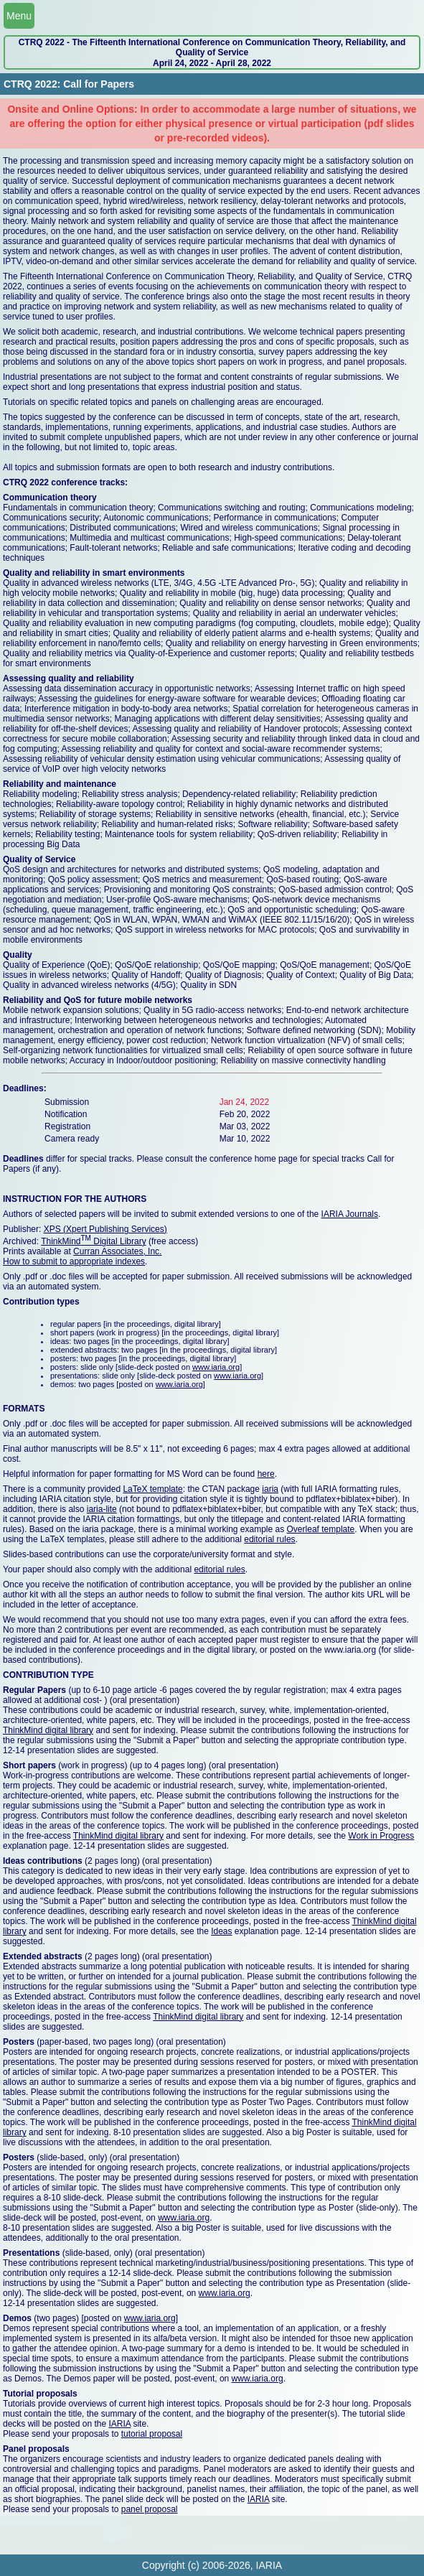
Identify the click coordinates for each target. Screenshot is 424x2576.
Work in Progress (381, 1836)
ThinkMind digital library (48, 1730)
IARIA (119, 2424)
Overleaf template (321, 1529)
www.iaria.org (216, 1367)
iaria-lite (102, 1509)
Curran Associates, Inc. (117, 1251)
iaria (270, 1489)
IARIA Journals (349, 1214)
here (266, 1474)
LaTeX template (152, 1489)
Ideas (221, 1931)
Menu (19, 16)
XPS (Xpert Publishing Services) (105, 1229)
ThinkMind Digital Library (93, 1241)
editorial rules (269, 1539)
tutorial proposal (151, 2434)
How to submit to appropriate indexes (74, 1261)
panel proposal (149, 2509)
